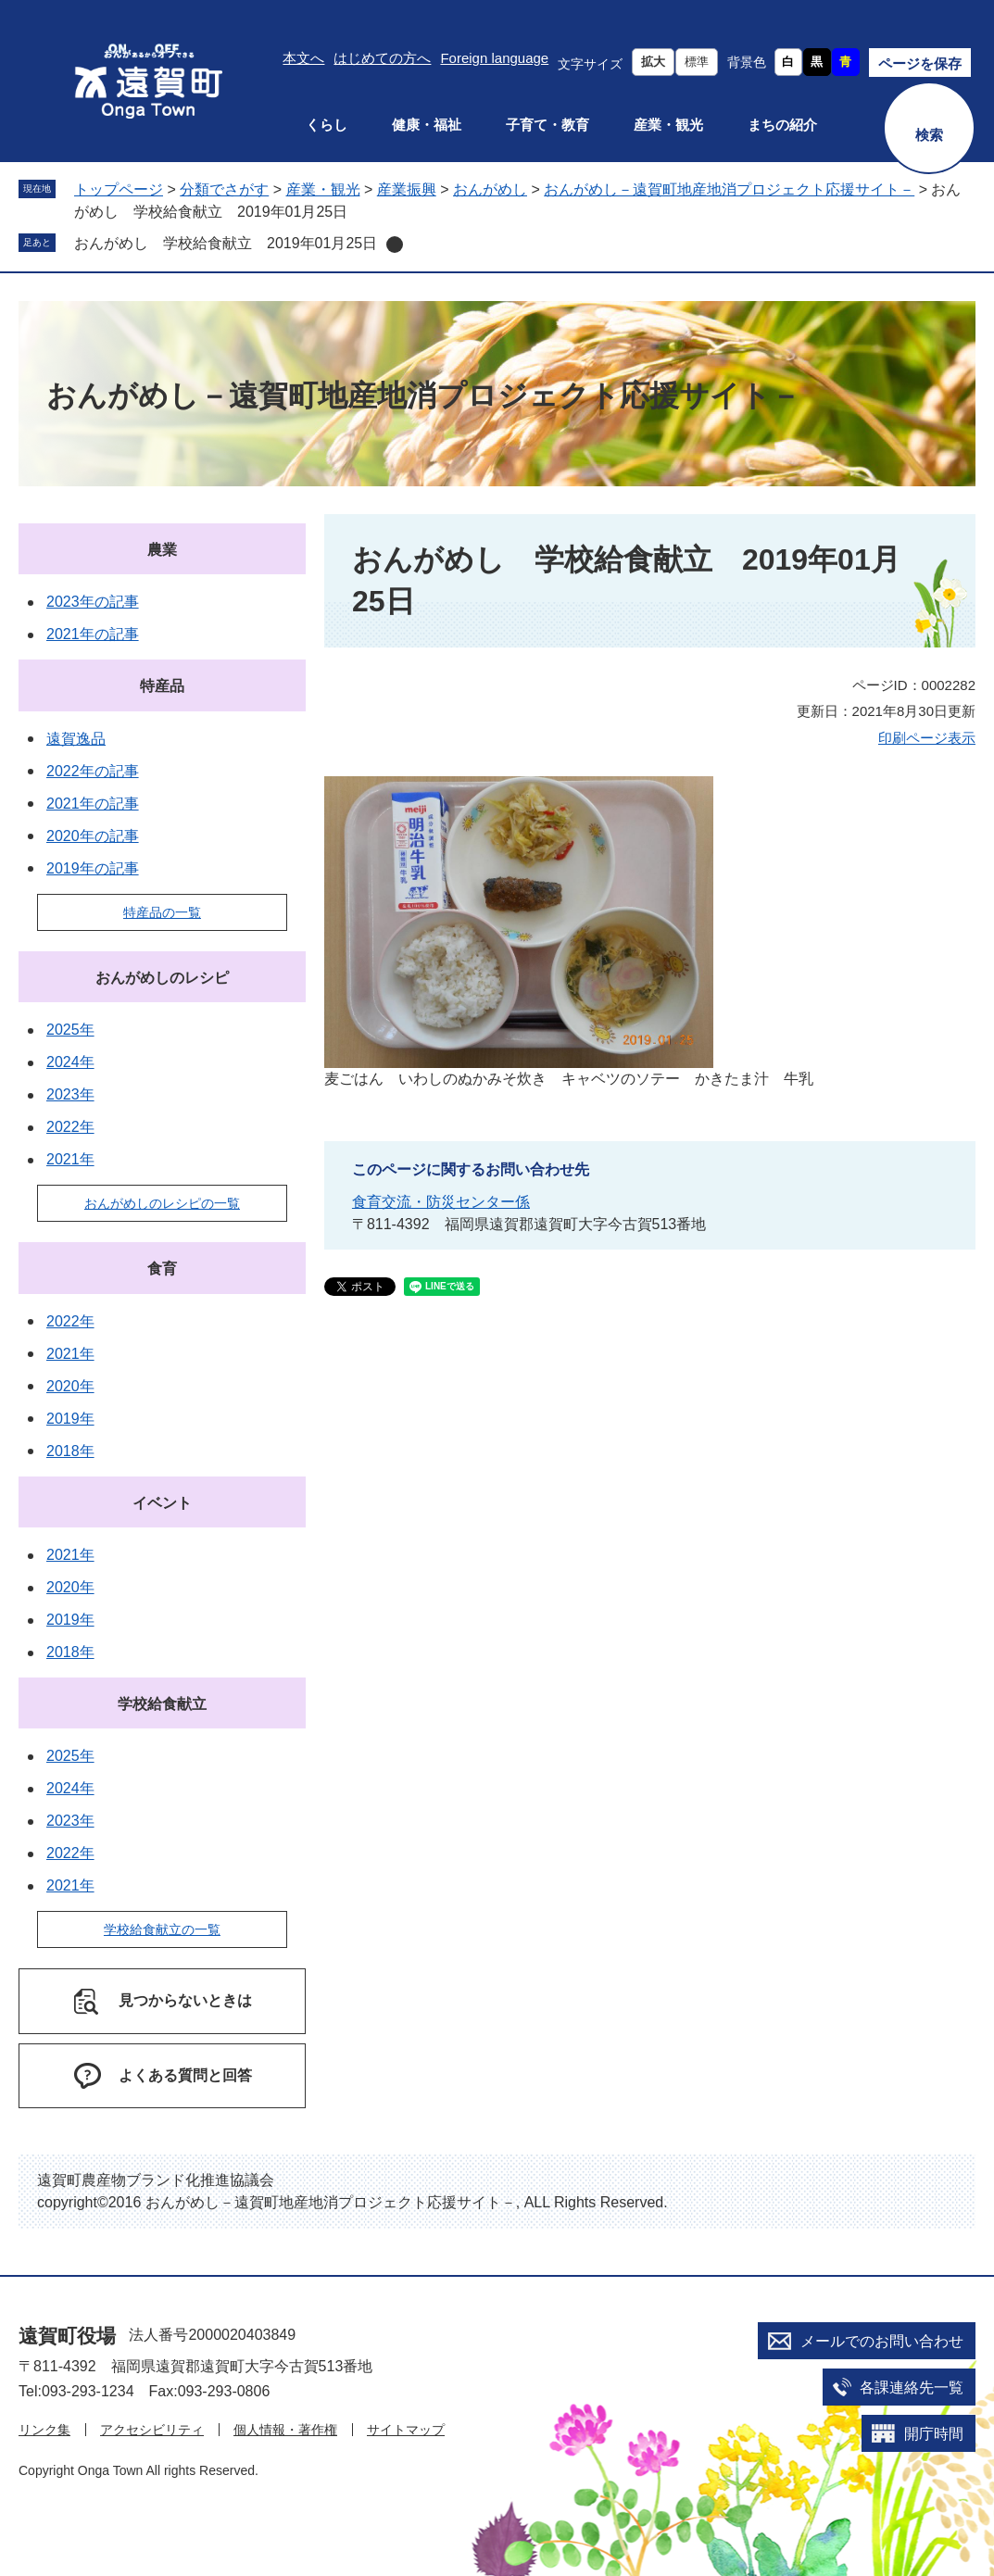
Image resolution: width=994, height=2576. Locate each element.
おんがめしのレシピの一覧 (162, 1203)
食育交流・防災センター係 (441, 1202)
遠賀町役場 (67, 2335)
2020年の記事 (92, 836)
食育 (162, 1268)
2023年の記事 (92, 601)
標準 (697, 62)
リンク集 (44, 2429)
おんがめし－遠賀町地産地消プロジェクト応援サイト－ (729, 189)
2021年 (70, 1159)
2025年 (70, 1029)
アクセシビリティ (152, 2429)
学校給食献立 (162, 1704)
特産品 (162, 686)
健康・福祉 (426, 124)
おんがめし (490, 189)
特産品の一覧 (162, 912)
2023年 (70, 1094)
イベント (162, 1503)
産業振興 (406, 189)
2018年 (70, 1451)
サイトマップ (406, 2429)
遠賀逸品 (76, 739)
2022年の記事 (92, 771)
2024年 (70, 1062)
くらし (326, 124)
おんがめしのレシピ (162, 978)
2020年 (70, 1386)
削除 (394, 244)
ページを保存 (920, 63)
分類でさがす (224, 189)
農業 (162, 550)
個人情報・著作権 (285, 2429)
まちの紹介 (782, 124)
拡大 (653, 62)
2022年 (70, 1127)
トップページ (118, 189)
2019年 (70, 1418)
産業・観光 (668, 124)
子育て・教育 (547, 124)
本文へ (303, 58)
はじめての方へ (382, 58)
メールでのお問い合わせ (881, 2341)
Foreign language (494, 58)
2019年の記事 (92, 868)
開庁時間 (933, 2434)
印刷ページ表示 (926, 738)
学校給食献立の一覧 (162, 1929)
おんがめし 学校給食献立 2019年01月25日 (225, 243)
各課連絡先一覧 (911, 2387)
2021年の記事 (92, 634)
